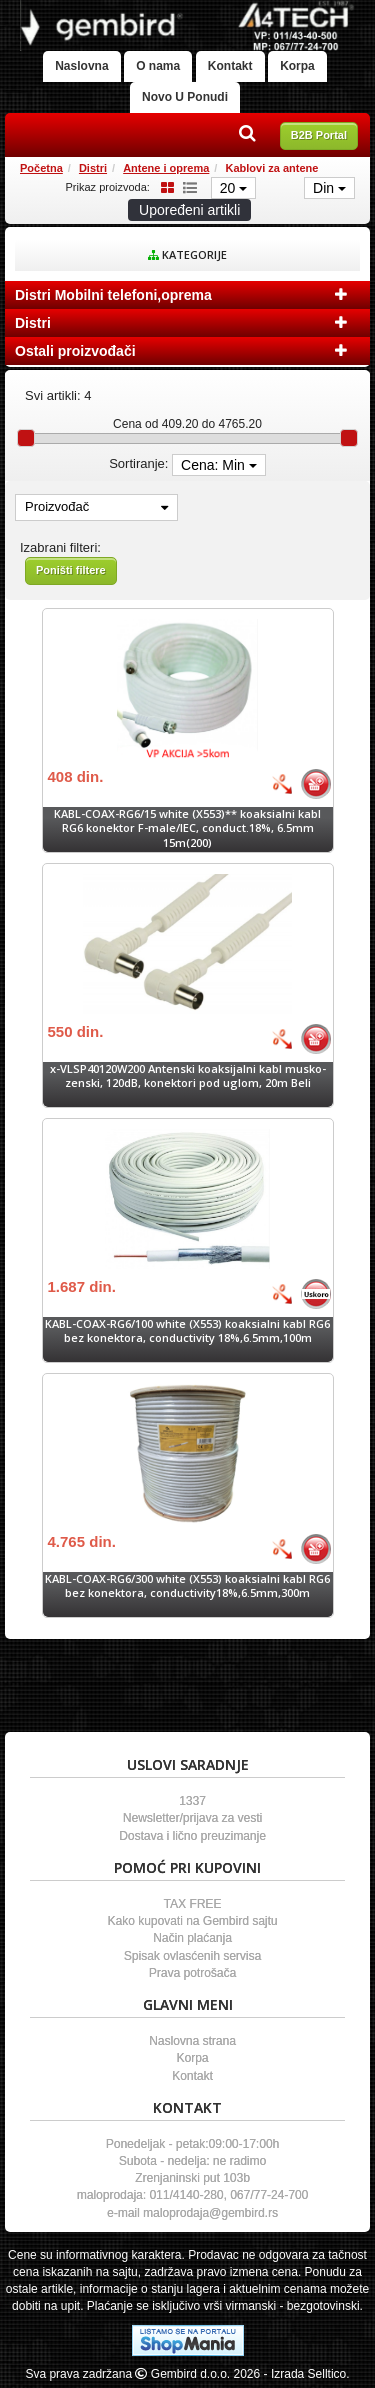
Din (329, 188)
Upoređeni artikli (189, 210)
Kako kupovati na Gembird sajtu (192, 1921)
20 (233, 188)
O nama (158, 66)
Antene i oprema (166, 168)
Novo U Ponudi (185, 97)
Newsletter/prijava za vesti (192, 1818)
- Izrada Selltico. (307, 2374)
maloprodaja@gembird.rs (210, 2213)
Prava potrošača (192, 1973)
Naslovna (81, 66)
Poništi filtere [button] (71, 570)
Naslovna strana (192, 2041)
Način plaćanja (192, 1938)
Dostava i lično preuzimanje (192, 1836)
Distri (93, 168)
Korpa (297, 66)
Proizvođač (96, 506)
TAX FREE (193, 1904)
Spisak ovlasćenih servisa (192, 1956)
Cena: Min (219, 465)
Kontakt (230, 66)
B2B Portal (319, 135)
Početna (41, 168)
